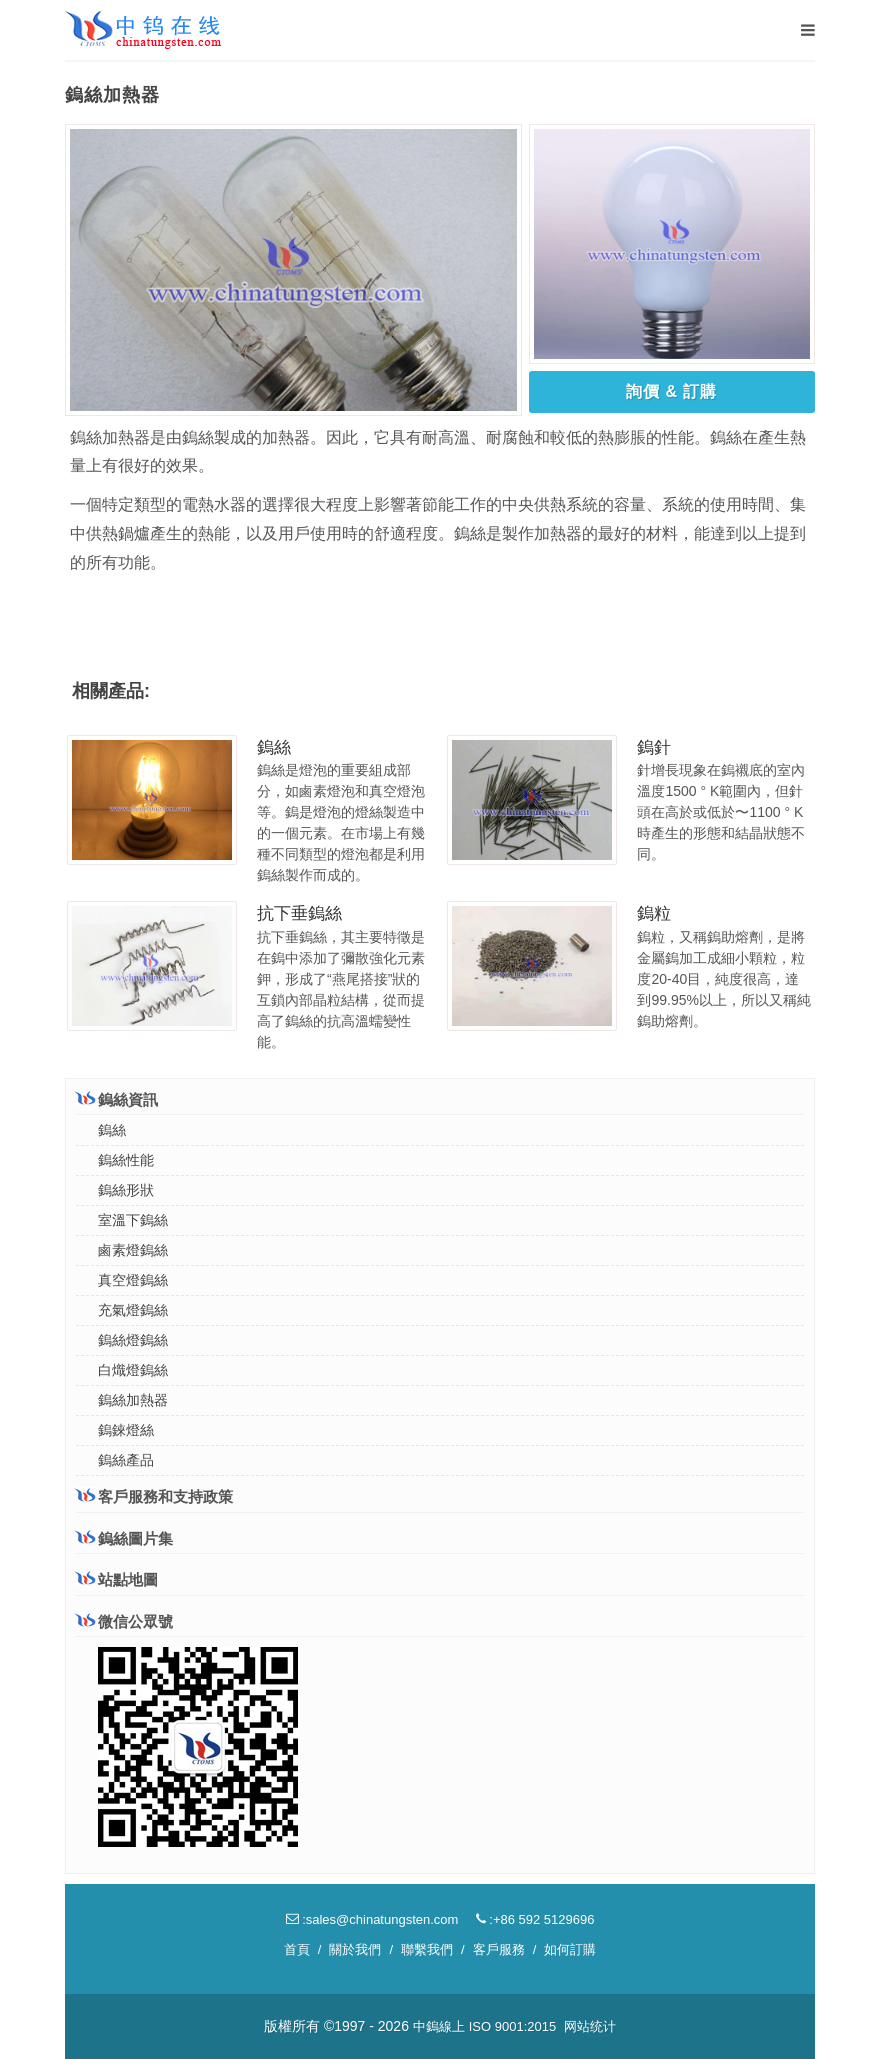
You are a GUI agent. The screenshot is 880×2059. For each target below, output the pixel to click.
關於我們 (355, 1949)
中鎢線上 (439, 2026)
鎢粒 (654, 913)
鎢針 (654, 747)
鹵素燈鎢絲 (133, 1250)
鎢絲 (274, 747)
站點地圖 (117, 1579)
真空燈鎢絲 (133, 1280)
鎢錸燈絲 (126, 1430)
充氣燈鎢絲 (133, 1310)
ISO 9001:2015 (512, 2026)
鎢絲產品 (126, 1460)
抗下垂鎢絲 (299, 913)
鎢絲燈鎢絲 (133, 1340)
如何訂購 (570, 1949)
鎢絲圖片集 (124, 1538)
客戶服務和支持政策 (154, 1496)
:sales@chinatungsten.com (372, 1919)
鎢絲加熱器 (133, 1400)
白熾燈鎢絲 (133, 1370)
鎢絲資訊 (117, 1099)
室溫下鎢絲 (133, 1220)
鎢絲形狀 (126, 1190)
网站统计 (590, 2026)
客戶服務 (499, 1949)
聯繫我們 (427, 1949)
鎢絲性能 (126, 1160)
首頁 (297, 1949)
